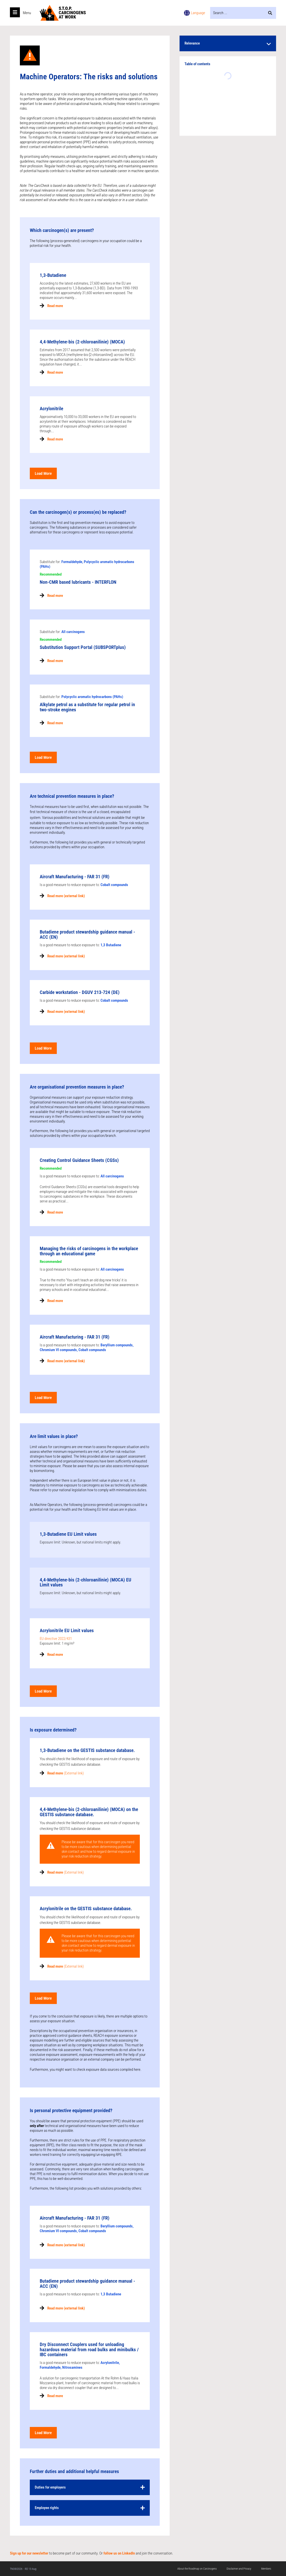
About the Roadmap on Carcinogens (197, 2568)
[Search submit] (270, 13)
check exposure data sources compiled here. (108, 2069)
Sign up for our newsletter (29, 2553)
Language (198, 13)
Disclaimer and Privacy (239, 2568)
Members (266, 2568)
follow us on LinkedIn (119, 2553)
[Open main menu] (15, 12)
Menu (27, 13)
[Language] (187, 13)
